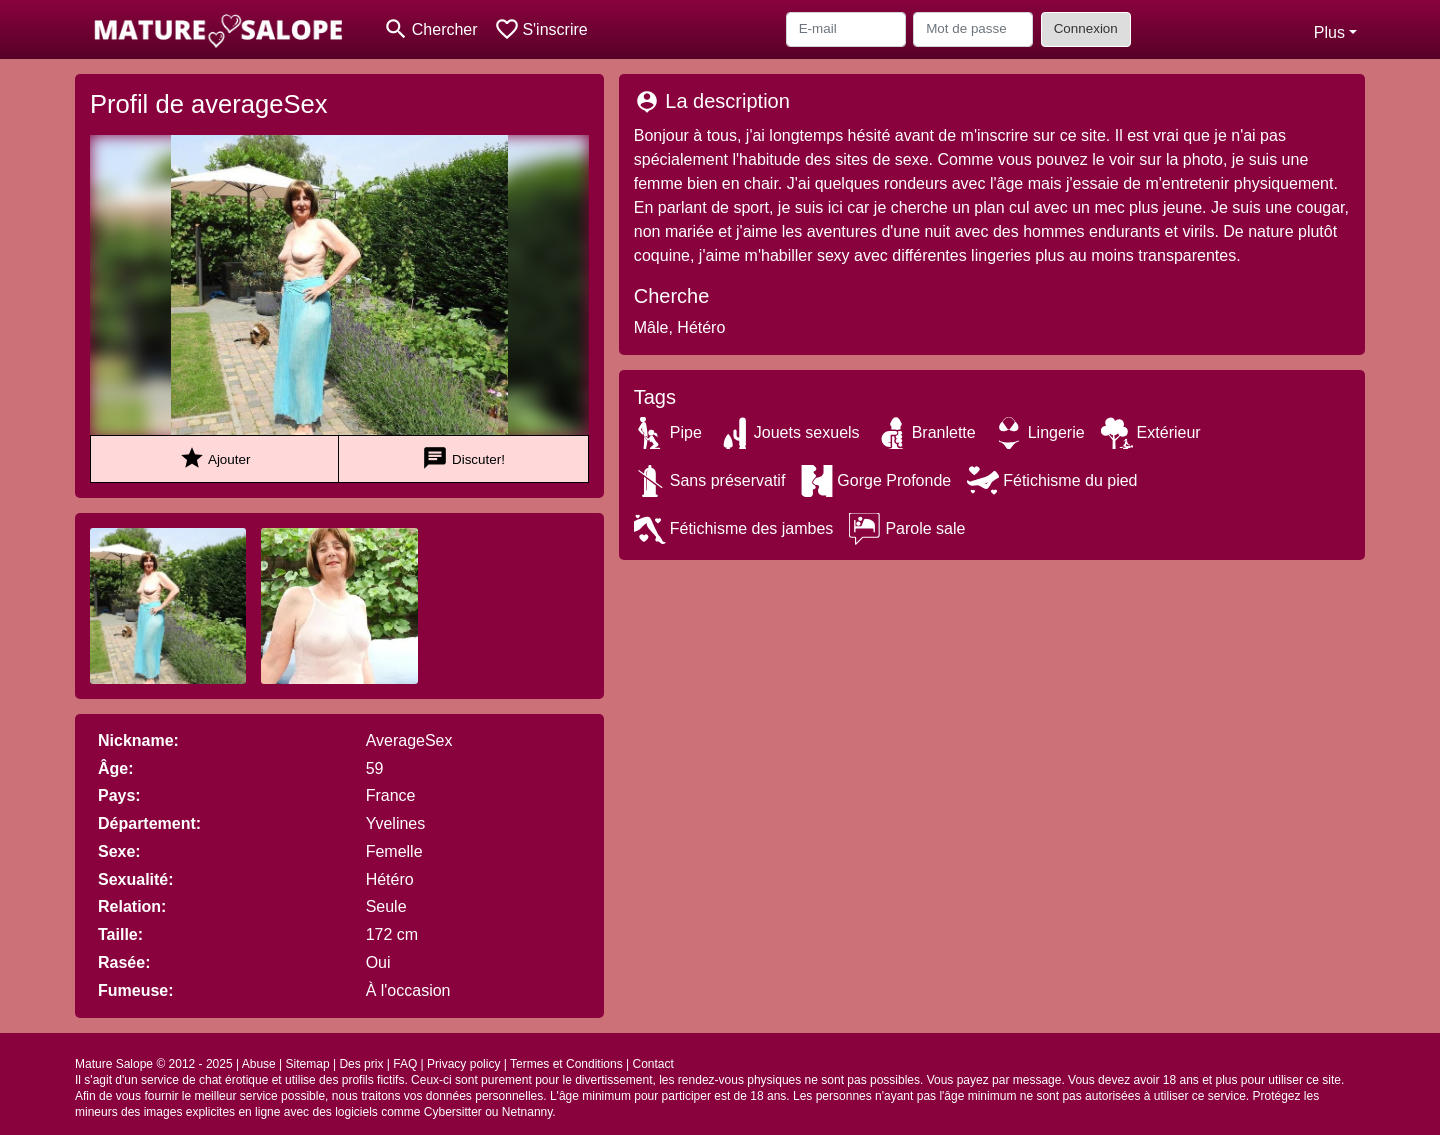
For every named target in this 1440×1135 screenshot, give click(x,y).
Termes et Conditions (566, 1064)
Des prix (361, 1064)
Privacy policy (463, 1064)
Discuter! (463, 458)
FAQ (405, 1064)
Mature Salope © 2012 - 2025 (154, 1064)
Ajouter (214, 458)
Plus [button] (1329, 32)
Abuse (259, 1064)
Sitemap (308, 1064)
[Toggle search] (430, 29)
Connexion (1086, 28)
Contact (652, 1064)
